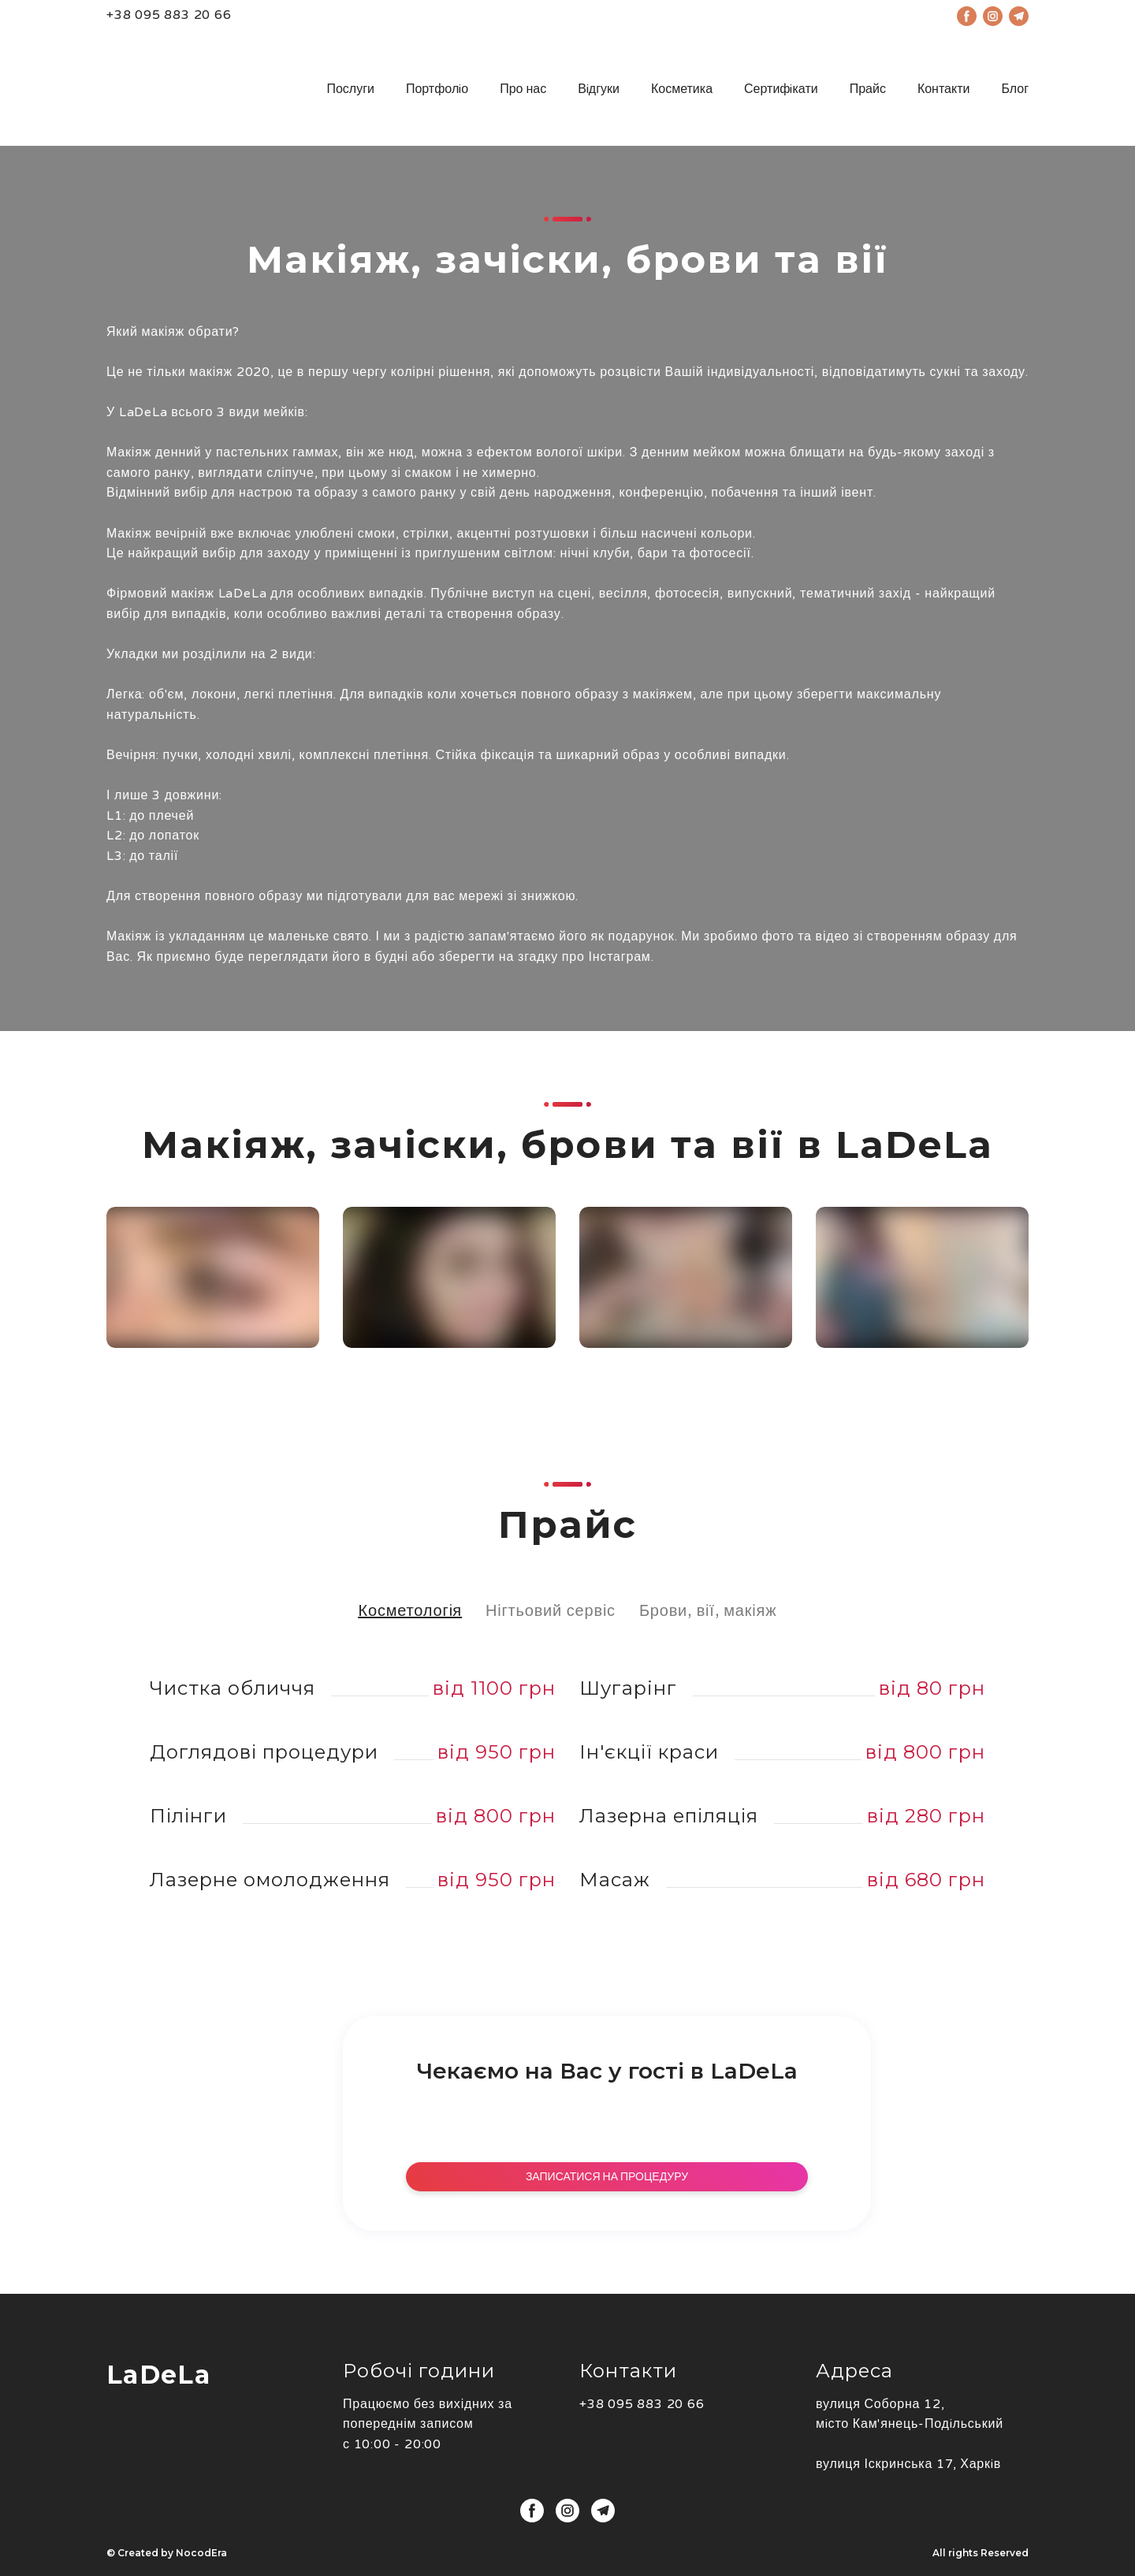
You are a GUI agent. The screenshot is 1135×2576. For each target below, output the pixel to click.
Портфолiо (437, 89)
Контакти (943, 89)
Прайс (868, 89)
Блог (1015, 89)
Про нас (523, 89)
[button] (550, 1611)
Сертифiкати (781, 89)
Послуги (350, 89)
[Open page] (189, 88)
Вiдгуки (599, 89)
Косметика (682, 89)
